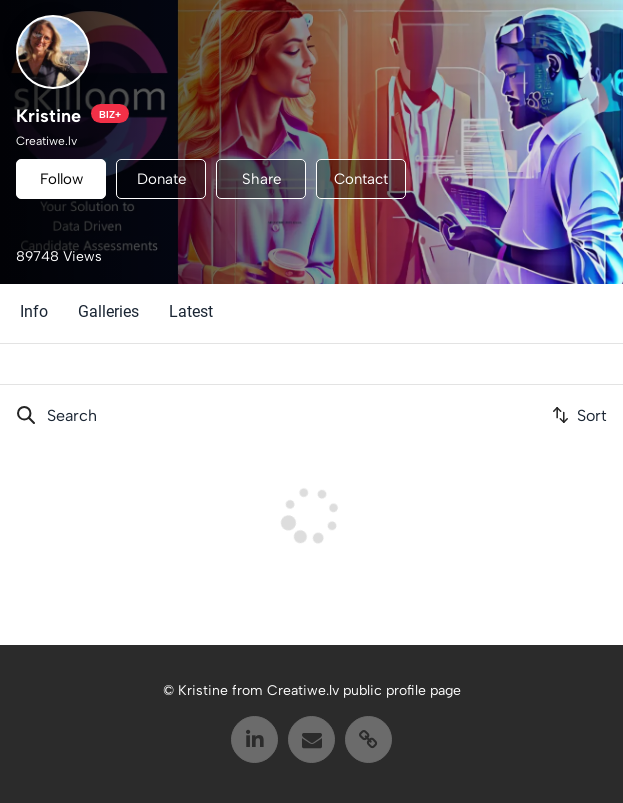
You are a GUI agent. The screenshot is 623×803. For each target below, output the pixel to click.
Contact (361, 179)
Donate (161, 179)
